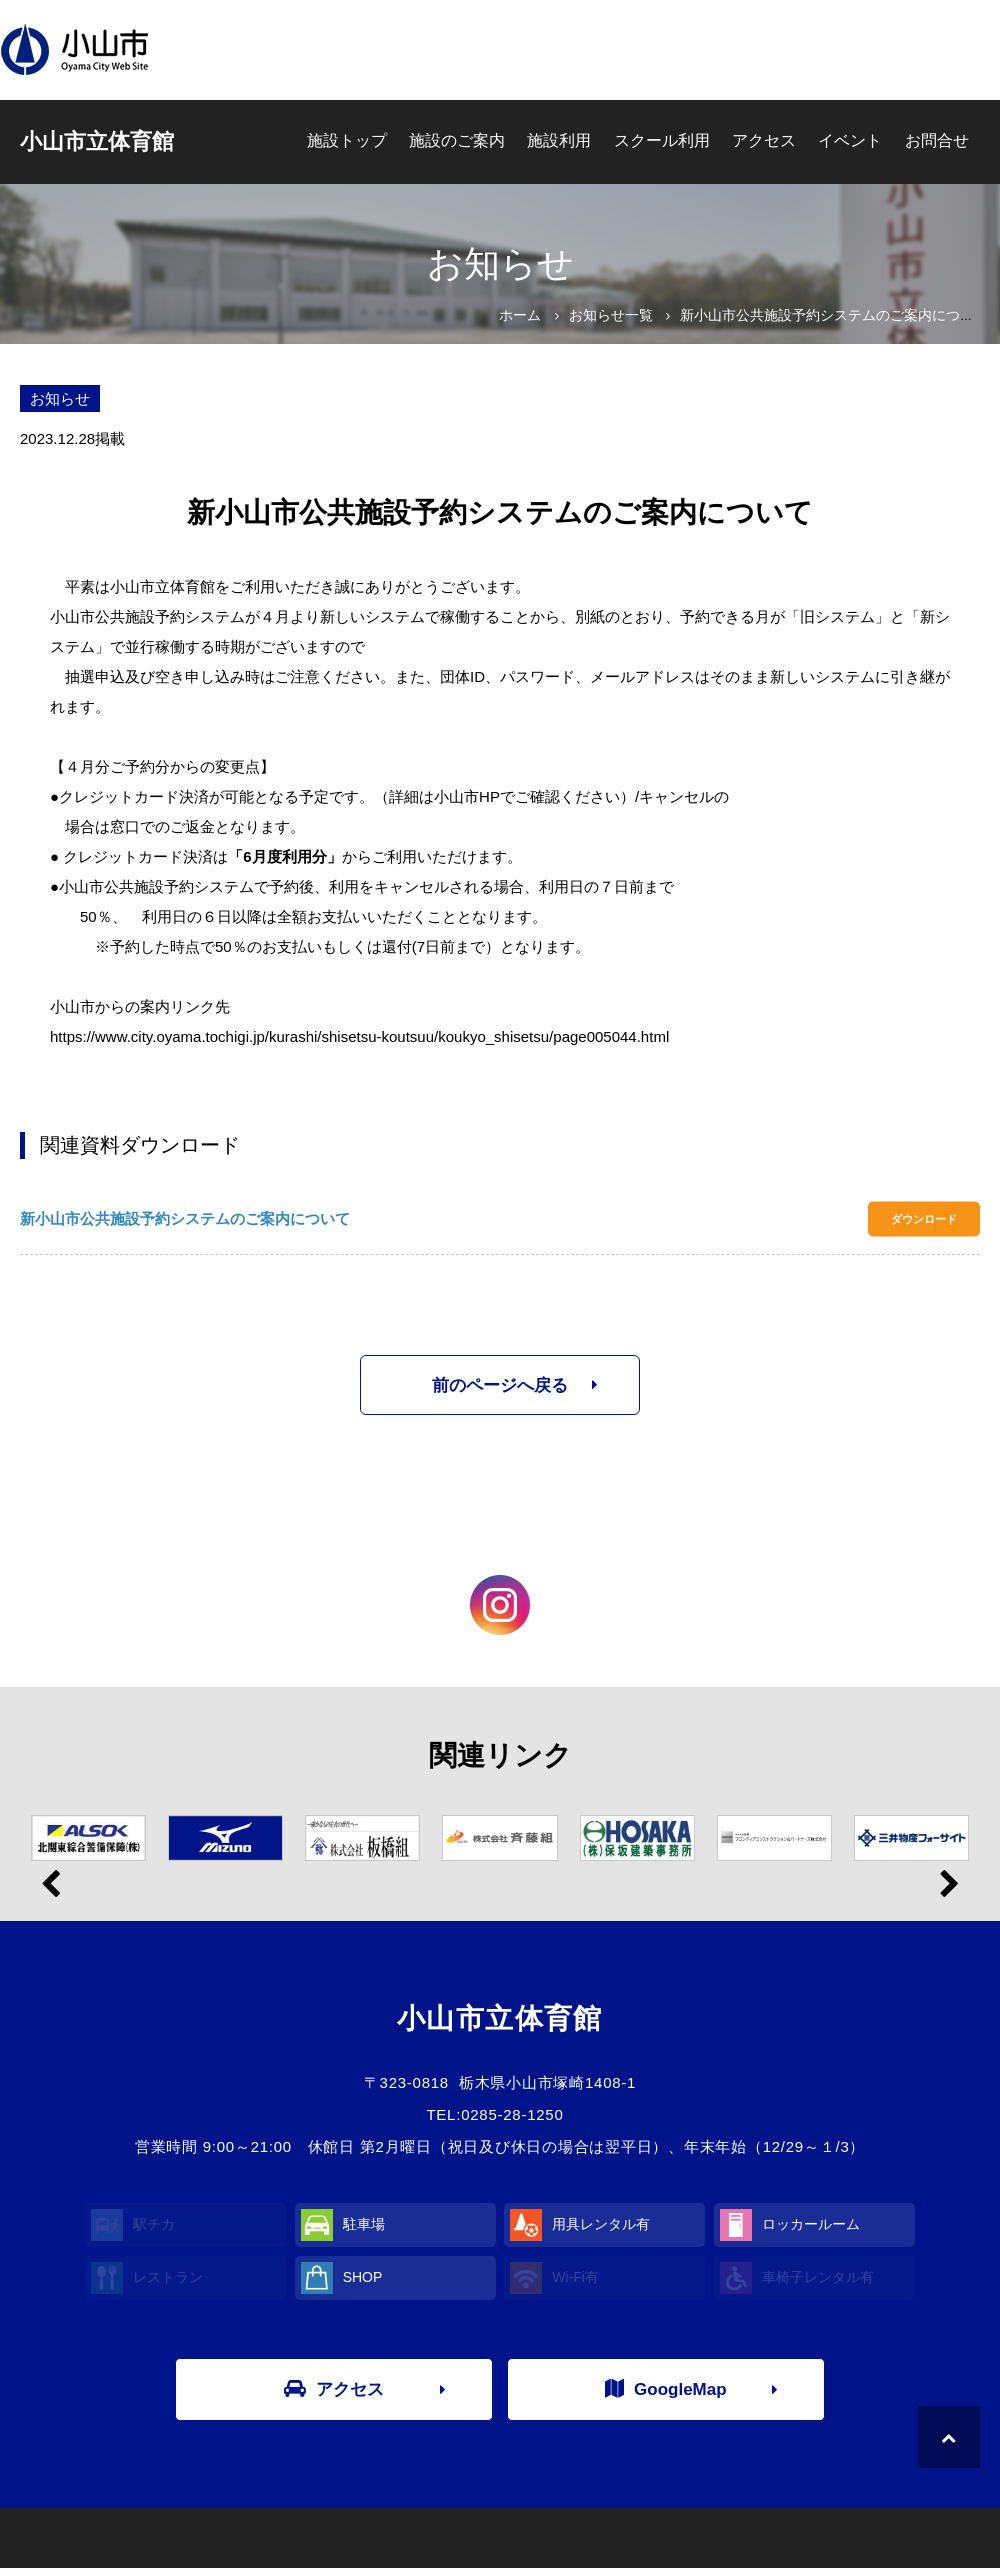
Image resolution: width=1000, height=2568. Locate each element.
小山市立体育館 (97, 141)
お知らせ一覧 (611, 315)
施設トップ (347, 140)
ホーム (520, 315)
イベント (850, 140)
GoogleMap (666, 2389)
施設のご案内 (457, 140)
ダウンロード (924, 1219)
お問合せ (937, 140)
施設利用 (559, 140)
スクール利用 (662, 140)
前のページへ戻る (500, 1385)
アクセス (764, 140)
